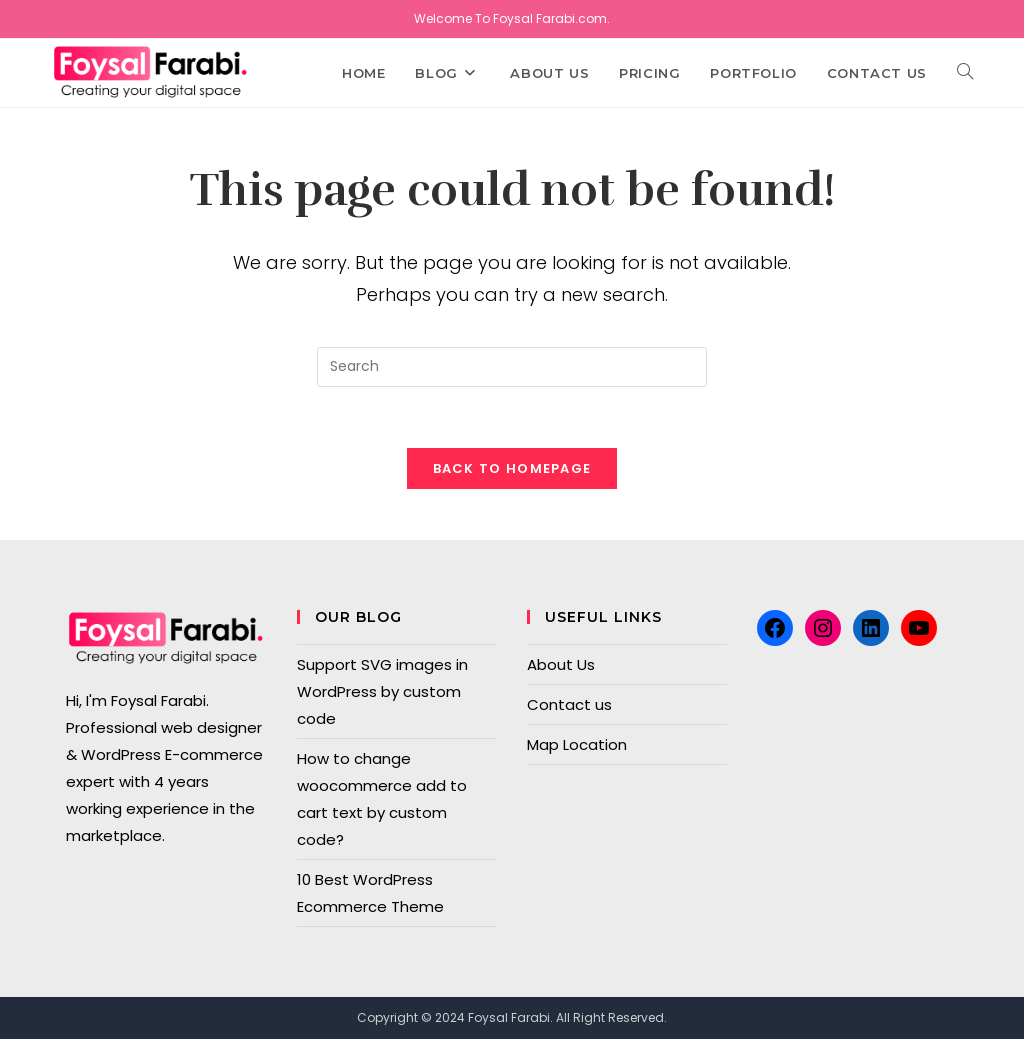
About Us (561, 664)
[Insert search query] (512, 367)
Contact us (569, 704)
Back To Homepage (512, 468)
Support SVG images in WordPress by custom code (382, 691)
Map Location (577, 744)
